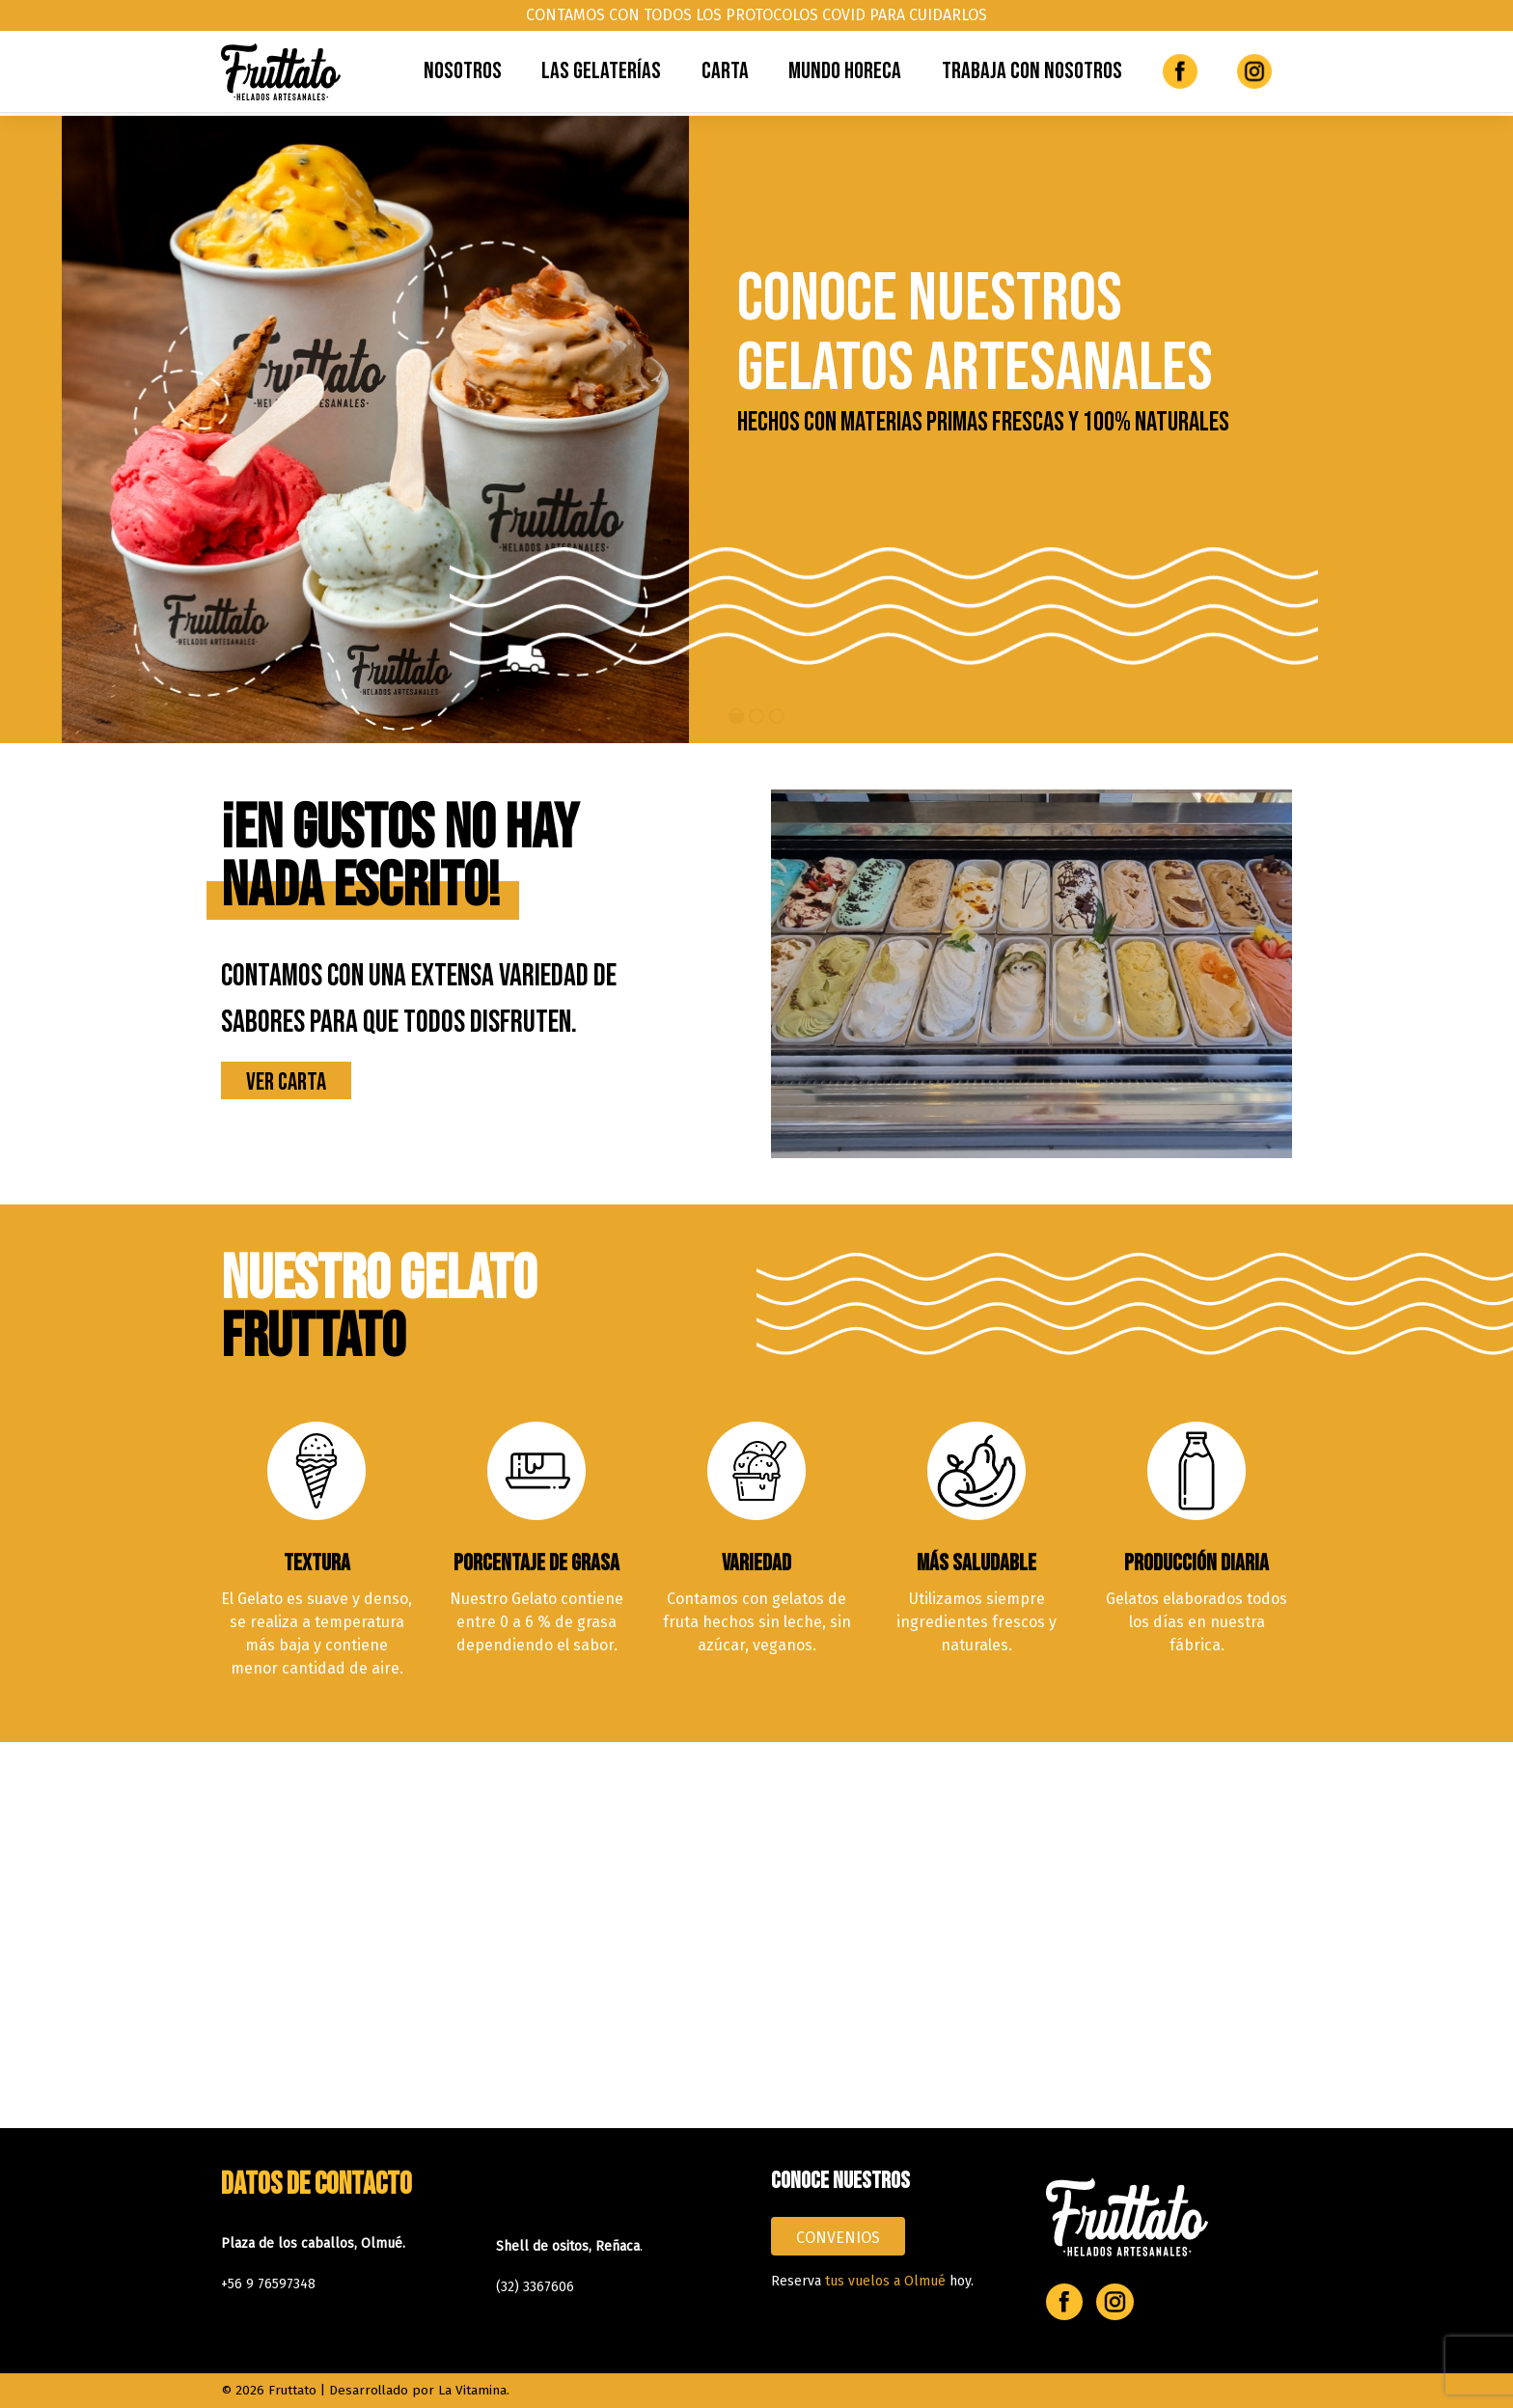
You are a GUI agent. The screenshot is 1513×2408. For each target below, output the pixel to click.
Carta (725, 71)
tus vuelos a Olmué (885, 2281)
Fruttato (292, 2390)
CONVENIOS (838, 2237)
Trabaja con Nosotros (1032, 71)
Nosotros (463, 71)
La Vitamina (472, 2390)
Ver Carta (286, 1082)
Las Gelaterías (601, 71)
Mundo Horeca (844, 71)
